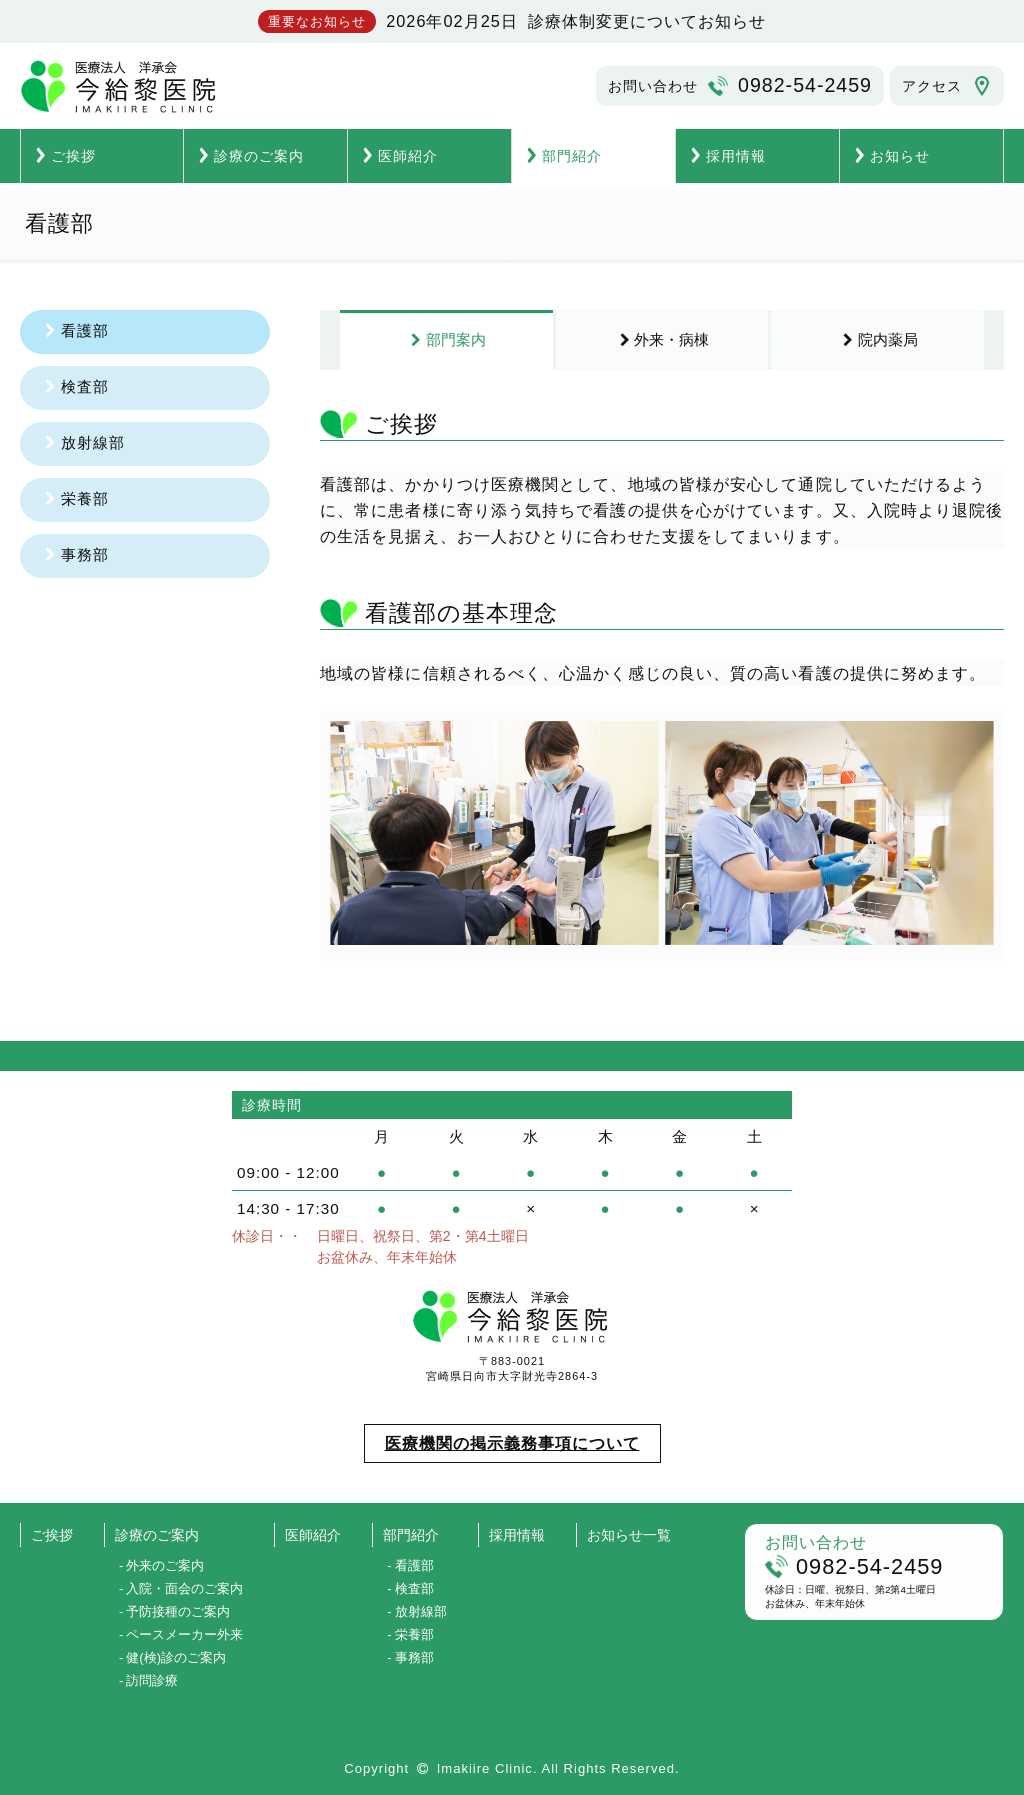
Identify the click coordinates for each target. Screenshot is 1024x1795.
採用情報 (726, 156)
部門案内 (446, 340)
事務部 (74, 554)
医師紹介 (398, 156)
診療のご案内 (249, 156)
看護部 (74, 330)
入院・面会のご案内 (184, 1588)
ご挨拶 (63, 156)
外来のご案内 (165, 1565)
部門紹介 (562, 156)
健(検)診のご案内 (176, 1657)
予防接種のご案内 (178, 1611)
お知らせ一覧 (629, 1535)
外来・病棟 (662, 340)
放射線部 (82, 442)
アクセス (932, 86)
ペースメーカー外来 (184, 1634)
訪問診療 (152, 1680)
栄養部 (74, 498)
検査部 (74, 386)
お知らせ (890, 156)
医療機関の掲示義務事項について (512, 1443)
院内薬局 (878, 340)
